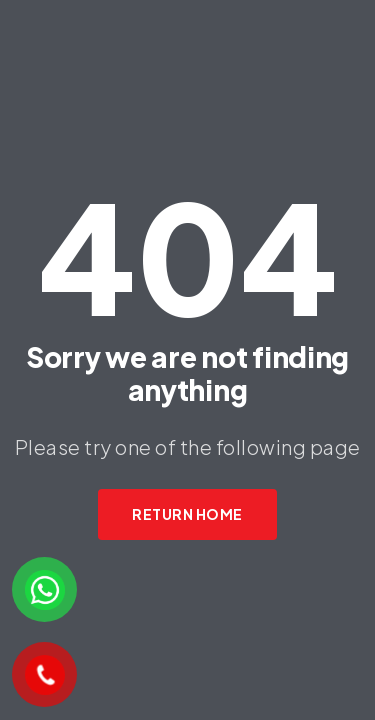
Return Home (187, 514)
